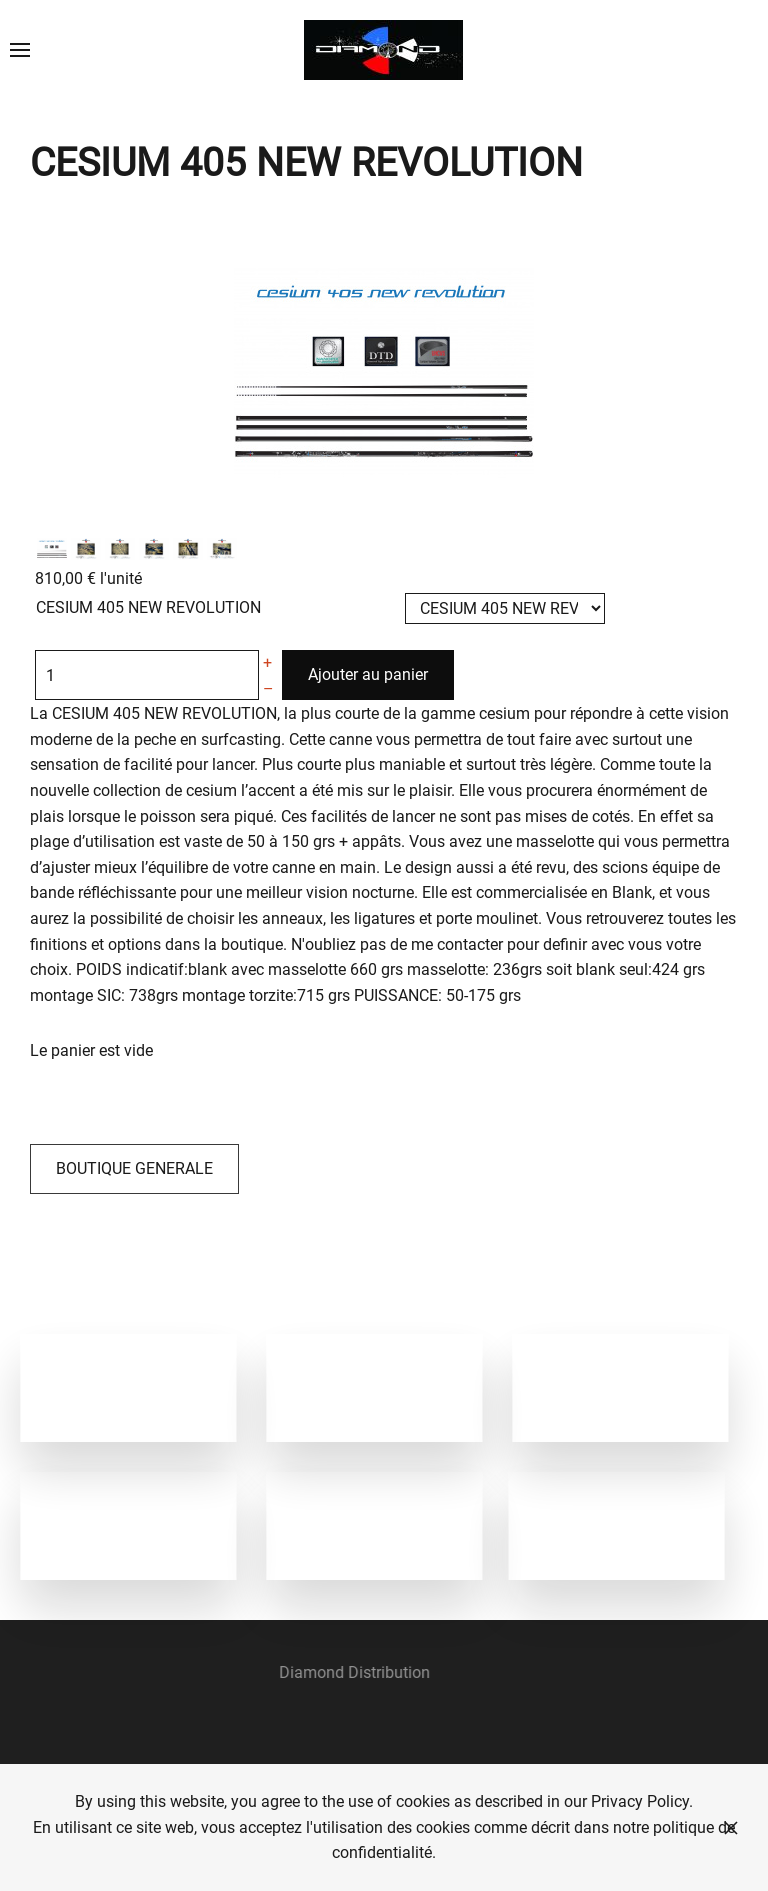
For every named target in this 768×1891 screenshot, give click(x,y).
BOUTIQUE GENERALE (134, 1168)
